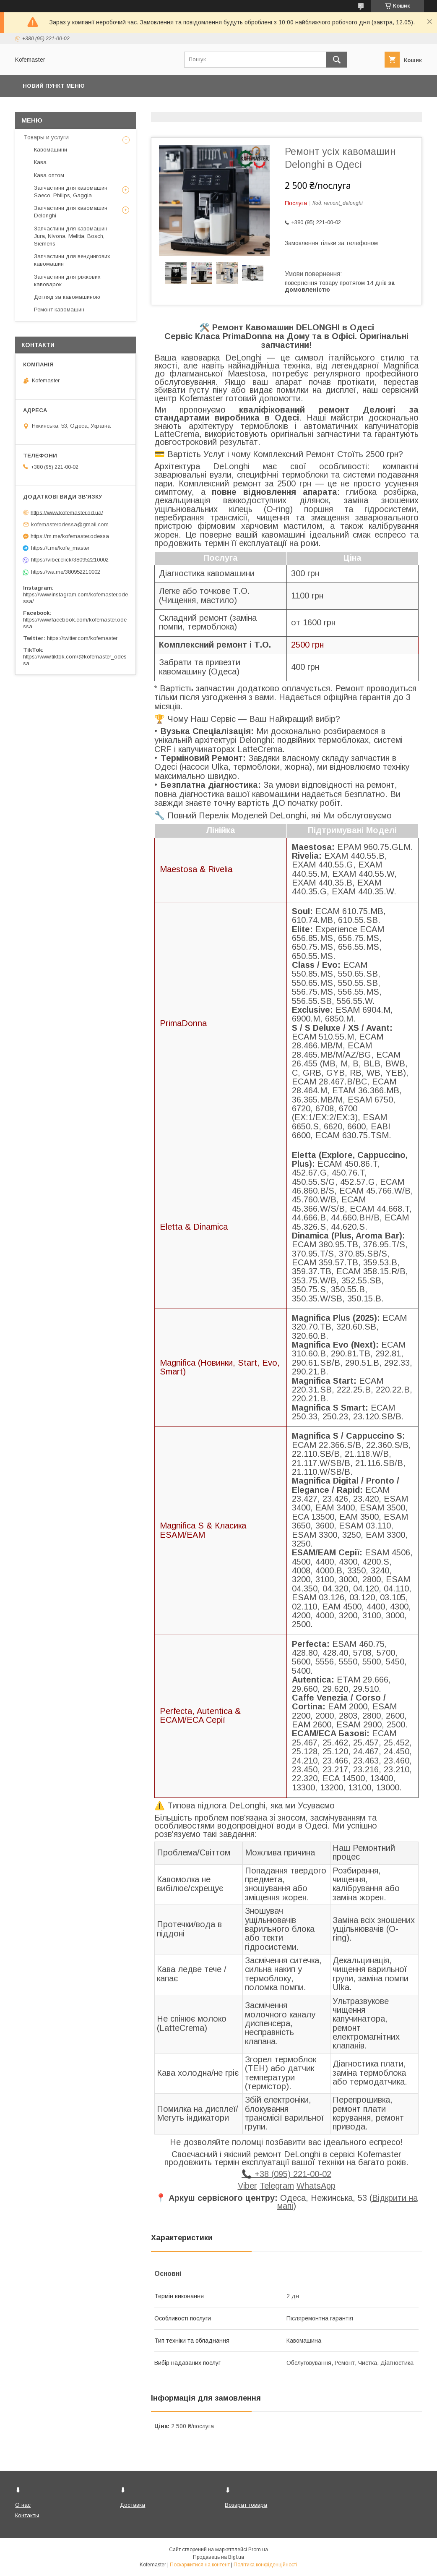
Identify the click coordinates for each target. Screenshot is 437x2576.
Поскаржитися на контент (200, 2565)
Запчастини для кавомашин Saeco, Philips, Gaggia (70, 192)
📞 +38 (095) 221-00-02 (286, 2174)
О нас (23, 2505)
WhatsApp (316, 2185)
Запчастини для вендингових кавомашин (72, 260)
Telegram (277, 2185)
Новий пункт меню (54, 86)
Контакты (27, 2515)
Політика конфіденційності (265, 2565)
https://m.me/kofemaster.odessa (70, 536)
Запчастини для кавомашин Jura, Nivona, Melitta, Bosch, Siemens (70, 236)
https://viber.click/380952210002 (70, 559)
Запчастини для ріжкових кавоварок (67, 280)
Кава (40, 162)
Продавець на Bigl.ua (218, 2557)
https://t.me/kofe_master (60, 548)
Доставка (132, 2505)
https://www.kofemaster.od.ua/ (67, 512)
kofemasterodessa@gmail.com (70, 524)
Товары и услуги (46, 137)
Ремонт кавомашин (59, 309)
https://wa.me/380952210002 (65, 572)
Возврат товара (246, 2505)
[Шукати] (336, 60)
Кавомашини (50, 149)
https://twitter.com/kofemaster (82, 638)
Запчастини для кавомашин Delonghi (70, 212)
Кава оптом (49, 175)
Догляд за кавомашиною (67, 297)
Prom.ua (258, 2549)
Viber (247, 2185)
